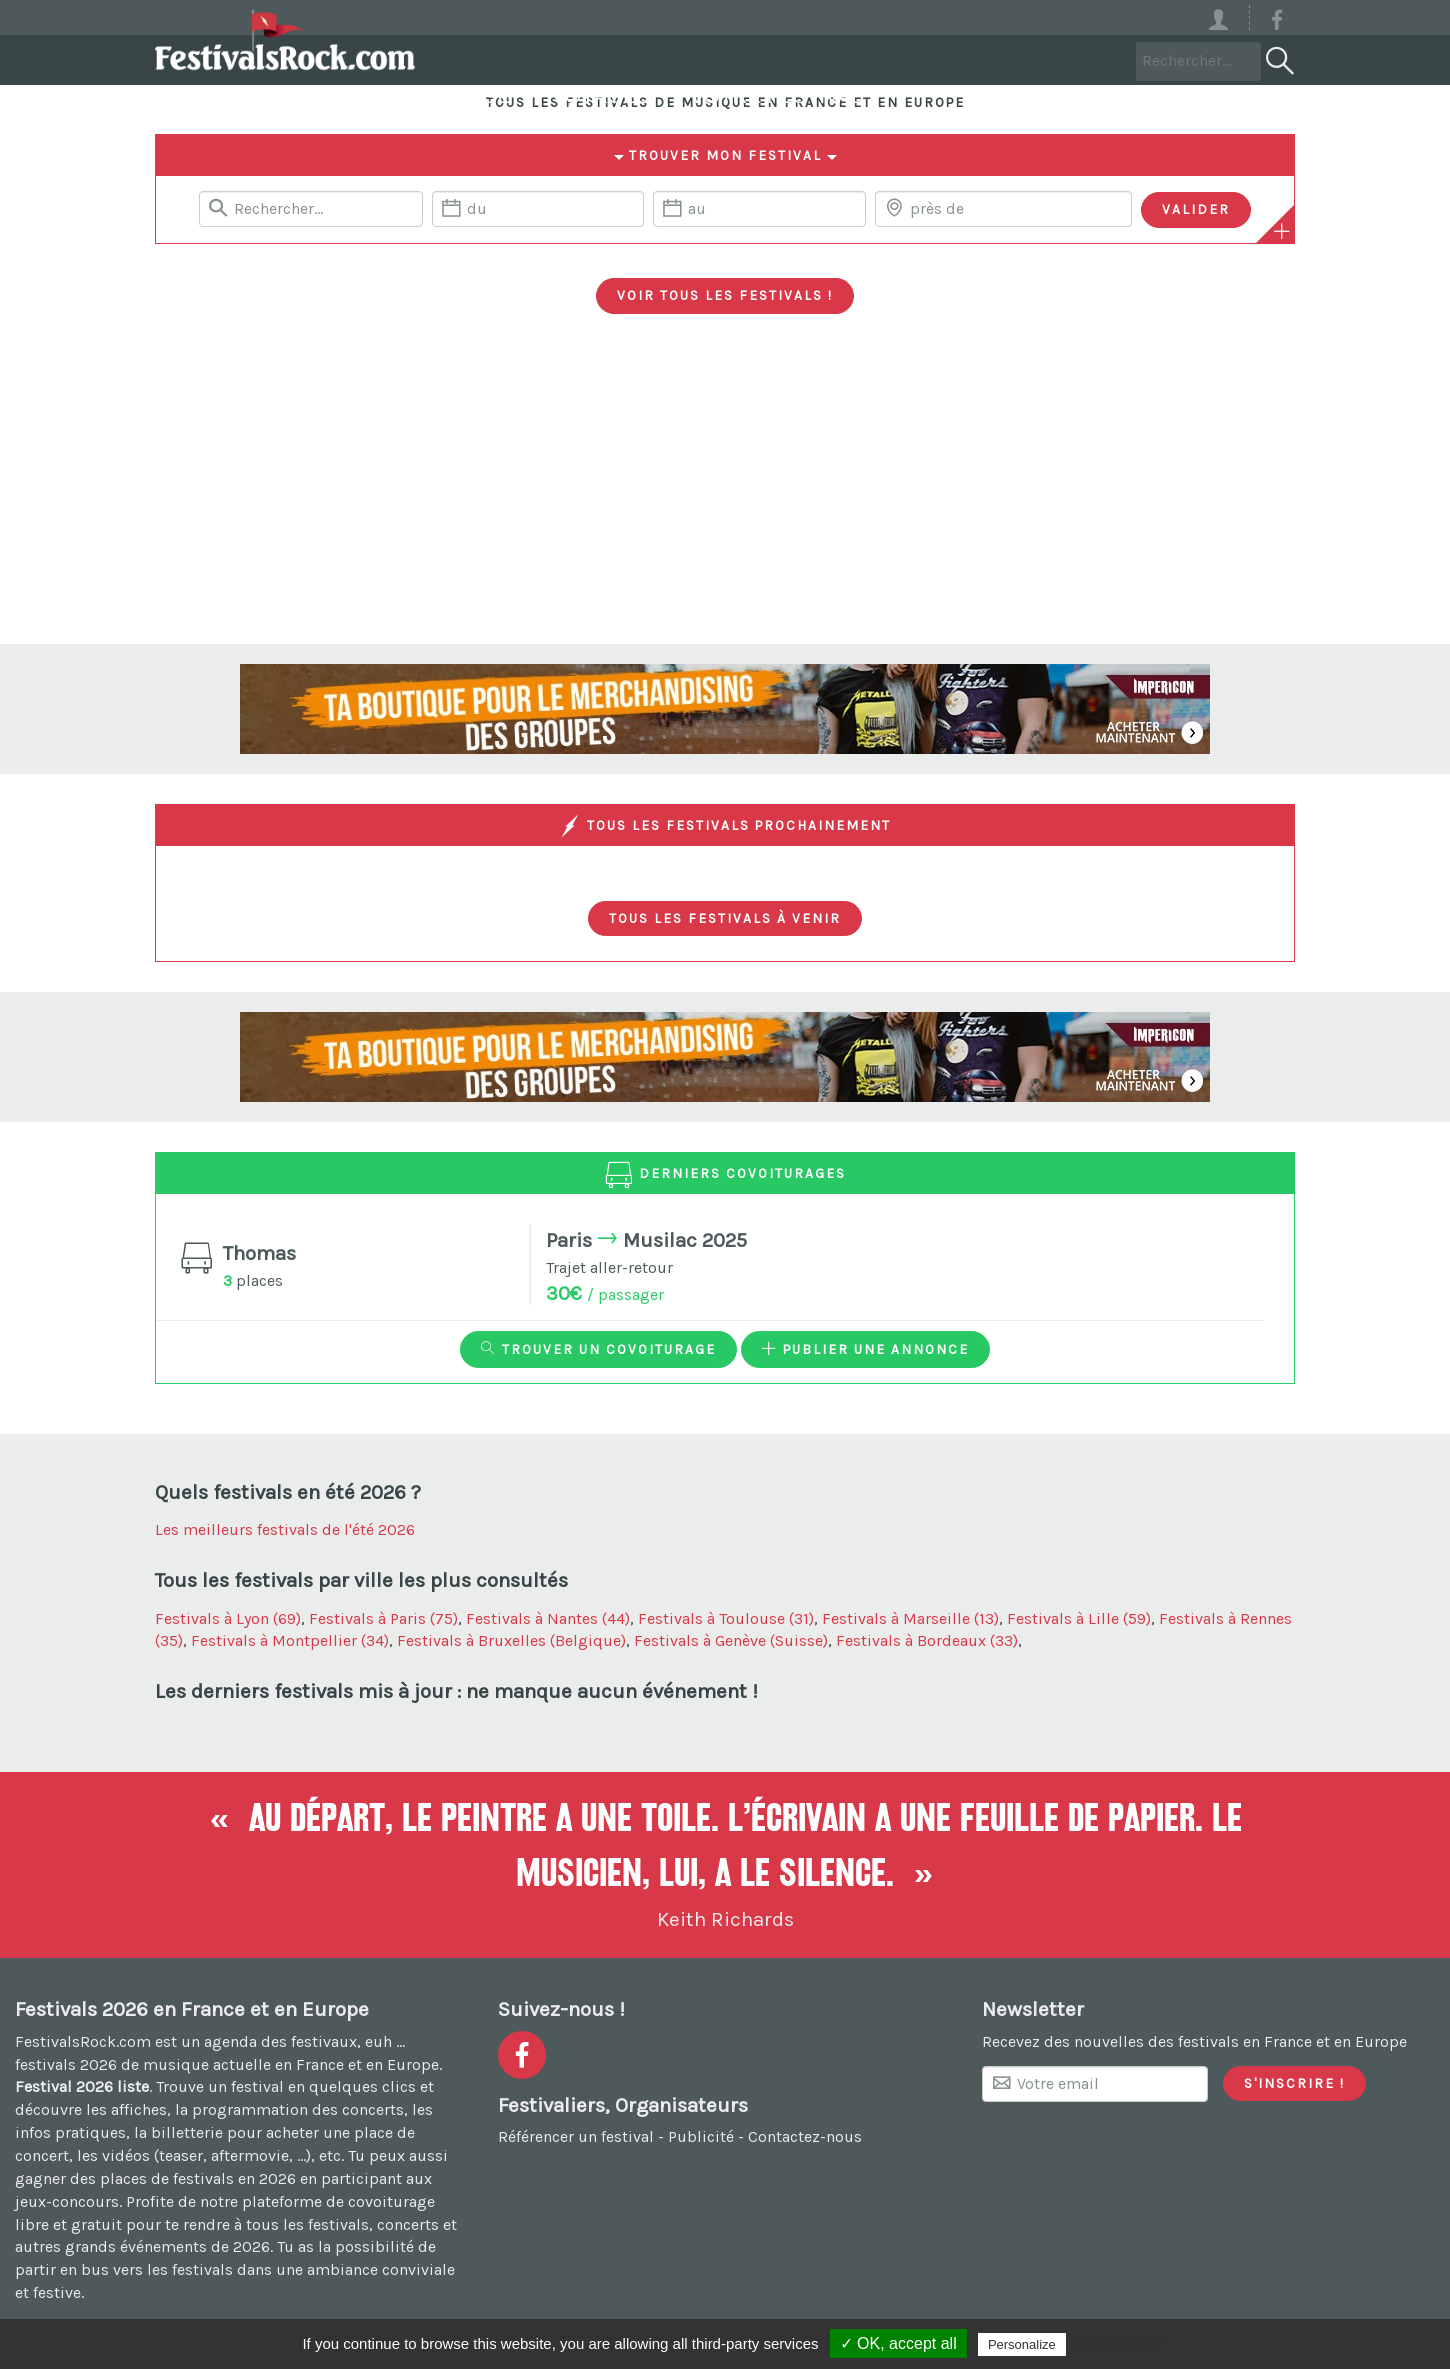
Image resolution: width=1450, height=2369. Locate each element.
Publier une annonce (865, 1349)
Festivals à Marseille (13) (910, 1618)
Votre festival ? (1029, 59)
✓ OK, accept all (898, 2343)
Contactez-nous (805, 2136)
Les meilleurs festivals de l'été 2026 (285, 1529)
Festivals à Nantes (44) (548, 1618)
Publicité (701, 2136)
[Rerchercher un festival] (311, 209)
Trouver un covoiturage (598, 1349)
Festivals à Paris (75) (383, 1618)
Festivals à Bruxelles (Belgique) (511, 1640)
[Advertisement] (725, 494)
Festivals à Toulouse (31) (726, 1618)
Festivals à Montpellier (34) (290, 1640)
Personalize (1022, 2344)
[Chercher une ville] (1003, 209)
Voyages (845, 59)
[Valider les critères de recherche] (1196, 210)
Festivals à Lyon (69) (228, 1618)
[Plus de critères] (1282, 231)
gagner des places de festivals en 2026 (155, 2178)
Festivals (509, 59)
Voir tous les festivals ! (725, 295)
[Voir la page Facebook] (1277, 23)
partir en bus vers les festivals (124, 2269)
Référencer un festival (576, 2136)
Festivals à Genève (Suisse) (731, 1640)
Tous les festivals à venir (725, 918)
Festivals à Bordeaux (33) (927, 1640)
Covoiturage (680, 59)
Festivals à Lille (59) (1079, 1618)
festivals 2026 (66, 2064)
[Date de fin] (759, 209)
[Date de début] (538, 209)
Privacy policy (1119, 2344)
